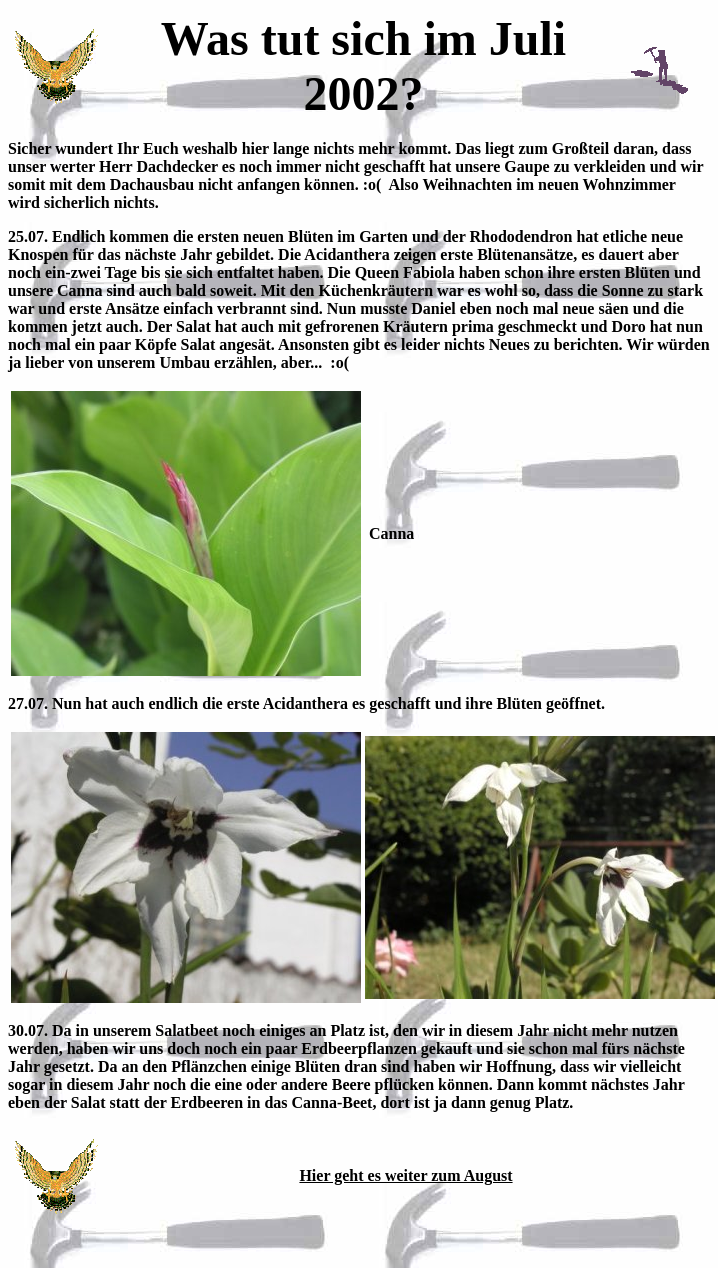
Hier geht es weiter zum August (405, 1175)
